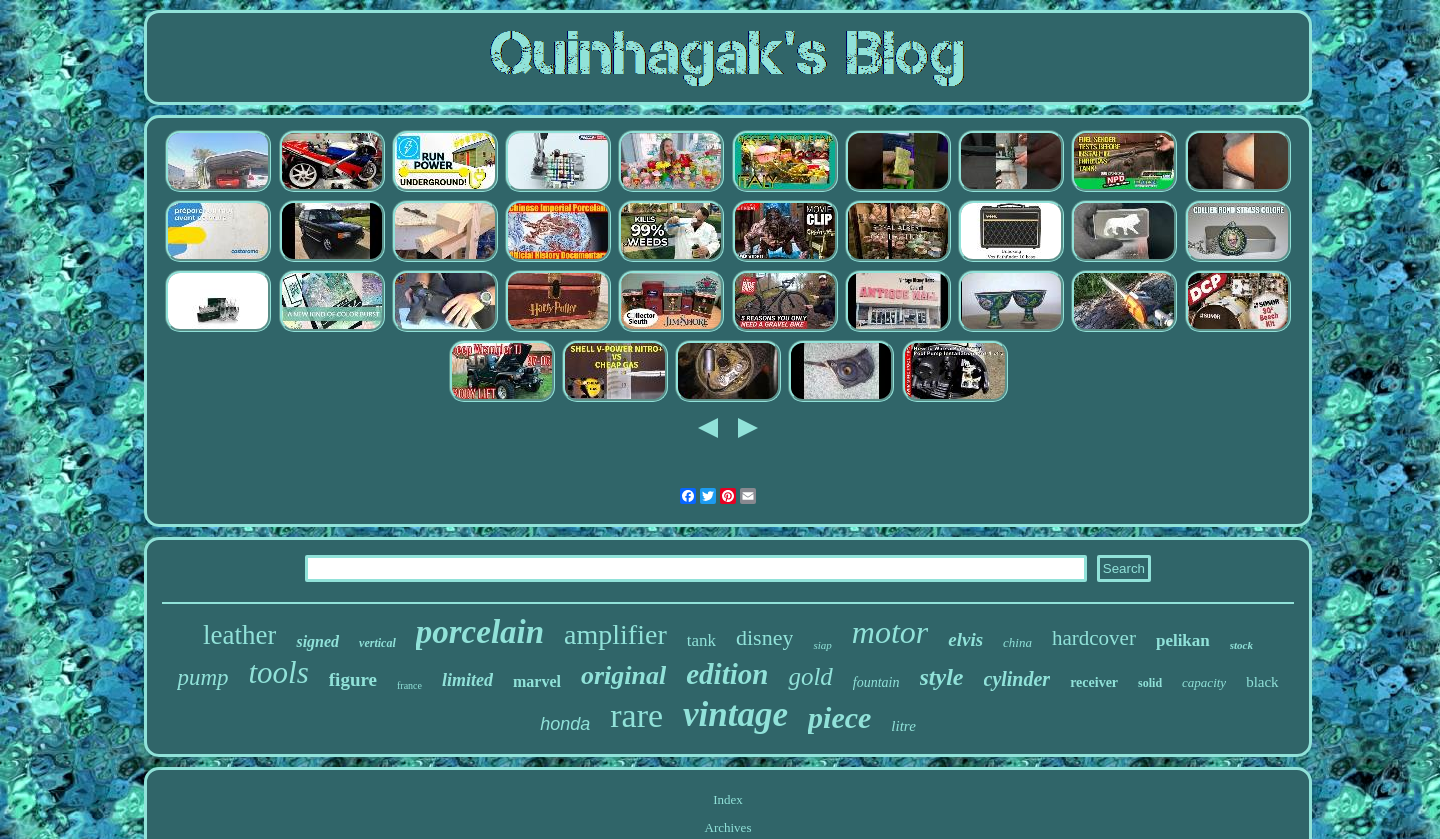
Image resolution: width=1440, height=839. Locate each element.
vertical (377, 643)
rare (636, 715)
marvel (537, 681)
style (942, 677)
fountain (876, 682)
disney (764, 637)
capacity (1204, 682)
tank (701, 640)
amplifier (615, 634)
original (623, 675)
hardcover (1094, 638)
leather (239, 635)
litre (903, 726)
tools (279, 672)
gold (810, 676)
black (1262, 682)
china (1017, 642)
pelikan (1183, 640)
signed (317, 641)
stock (1241, 645)
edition (727, 674)
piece (839, 717)
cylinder (1017, 679)
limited (467, 680)
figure (353, 679)
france (409, 685)
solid (1150, 683)
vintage (735, 714)
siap (822, 645)
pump (202, 677)
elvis (965, 639)
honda (565, 724)
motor (890, 632)
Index (728, 799)
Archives (728, 827)
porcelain (480, 632)
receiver (1094, 682)
